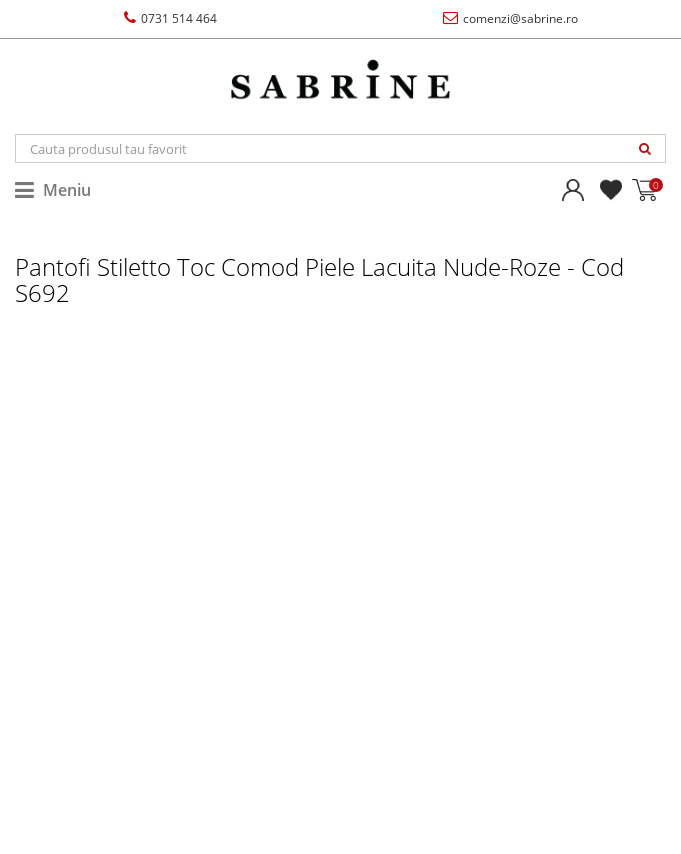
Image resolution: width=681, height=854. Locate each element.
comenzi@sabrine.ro (510, 18)
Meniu (53, 190)
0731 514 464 (170, 18)
